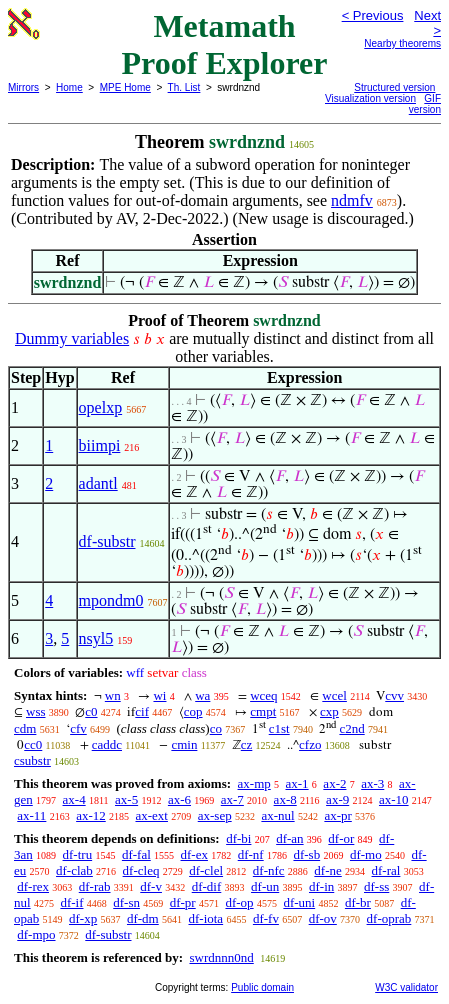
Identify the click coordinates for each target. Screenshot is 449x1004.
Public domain (262, 987)
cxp (329, 711)
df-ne (327, 870)
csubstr (32, 760)
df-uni (299, 902)
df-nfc (269, 870)
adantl (98, 483)
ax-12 (91, 815)
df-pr (183, 902)
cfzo (310, 744)
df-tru (78, 854)
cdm (25, 728)
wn (113, 695)
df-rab (95, 886)
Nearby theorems (402, 43)
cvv (394, 695)
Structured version (394, 87)
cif (142, 711)
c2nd (351, 728)
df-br (358, 902)
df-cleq (141, 870)
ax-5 (126, 799)
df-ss (376, 886)
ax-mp (254, 783)
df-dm (143, 918)
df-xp (83, 918)
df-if (71, 902)
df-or (341, 838)
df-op (239, 902)
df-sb (306, 854)
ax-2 (334, 783)
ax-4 (74, 799)
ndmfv (352, 200)
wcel (334, 695)
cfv (78, 728)
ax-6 (179, 799)
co (216, 728)
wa (202, 695)
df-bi (238, 838)
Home (69, 87)
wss (36, 711)
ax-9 (337, 799)
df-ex (194, 854)
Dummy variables (72, 338)
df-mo (366, 854)
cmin (184, 744)
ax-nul (277, 815)
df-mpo (36, 934)
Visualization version (370, 98)
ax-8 (285, 799)
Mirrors (23, 87)
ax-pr (337, 815)
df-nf (251, 854)
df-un (265, 886)
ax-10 (394, 799)
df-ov (323, 918)
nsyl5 (96, 638)
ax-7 (232, 799)
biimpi (100, 445)
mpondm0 (111, 600)
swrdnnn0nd (221, 957)
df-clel (206, 870)
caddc (107, 744)
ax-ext (151, 815)
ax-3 (372, 783)
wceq (263, 695)
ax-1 (297, 783)
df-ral (386, 870)
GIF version (425, 104)
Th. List (184, 87)
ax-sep (215, 815)
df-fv (266, 918)
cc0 (33, 744)
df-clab (74, 870)
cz (247, 744)
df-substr (107, 541)
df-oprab (389, 918)
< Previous (373, 15)
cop (193, 711)
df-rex (33, 886)
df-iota (205, 918)
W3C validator (406, 987)
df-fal (136, 854)
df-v (151, 886)
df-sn (126, 902)
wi (159, 695)
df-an (289, 838)
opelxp (101, 407)
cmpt (263, 711)
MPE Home (125, 87)
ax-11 (31, 815)
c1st (279, 728)
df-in (321, 886)
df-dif (207, 886)
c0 (91, 711)
